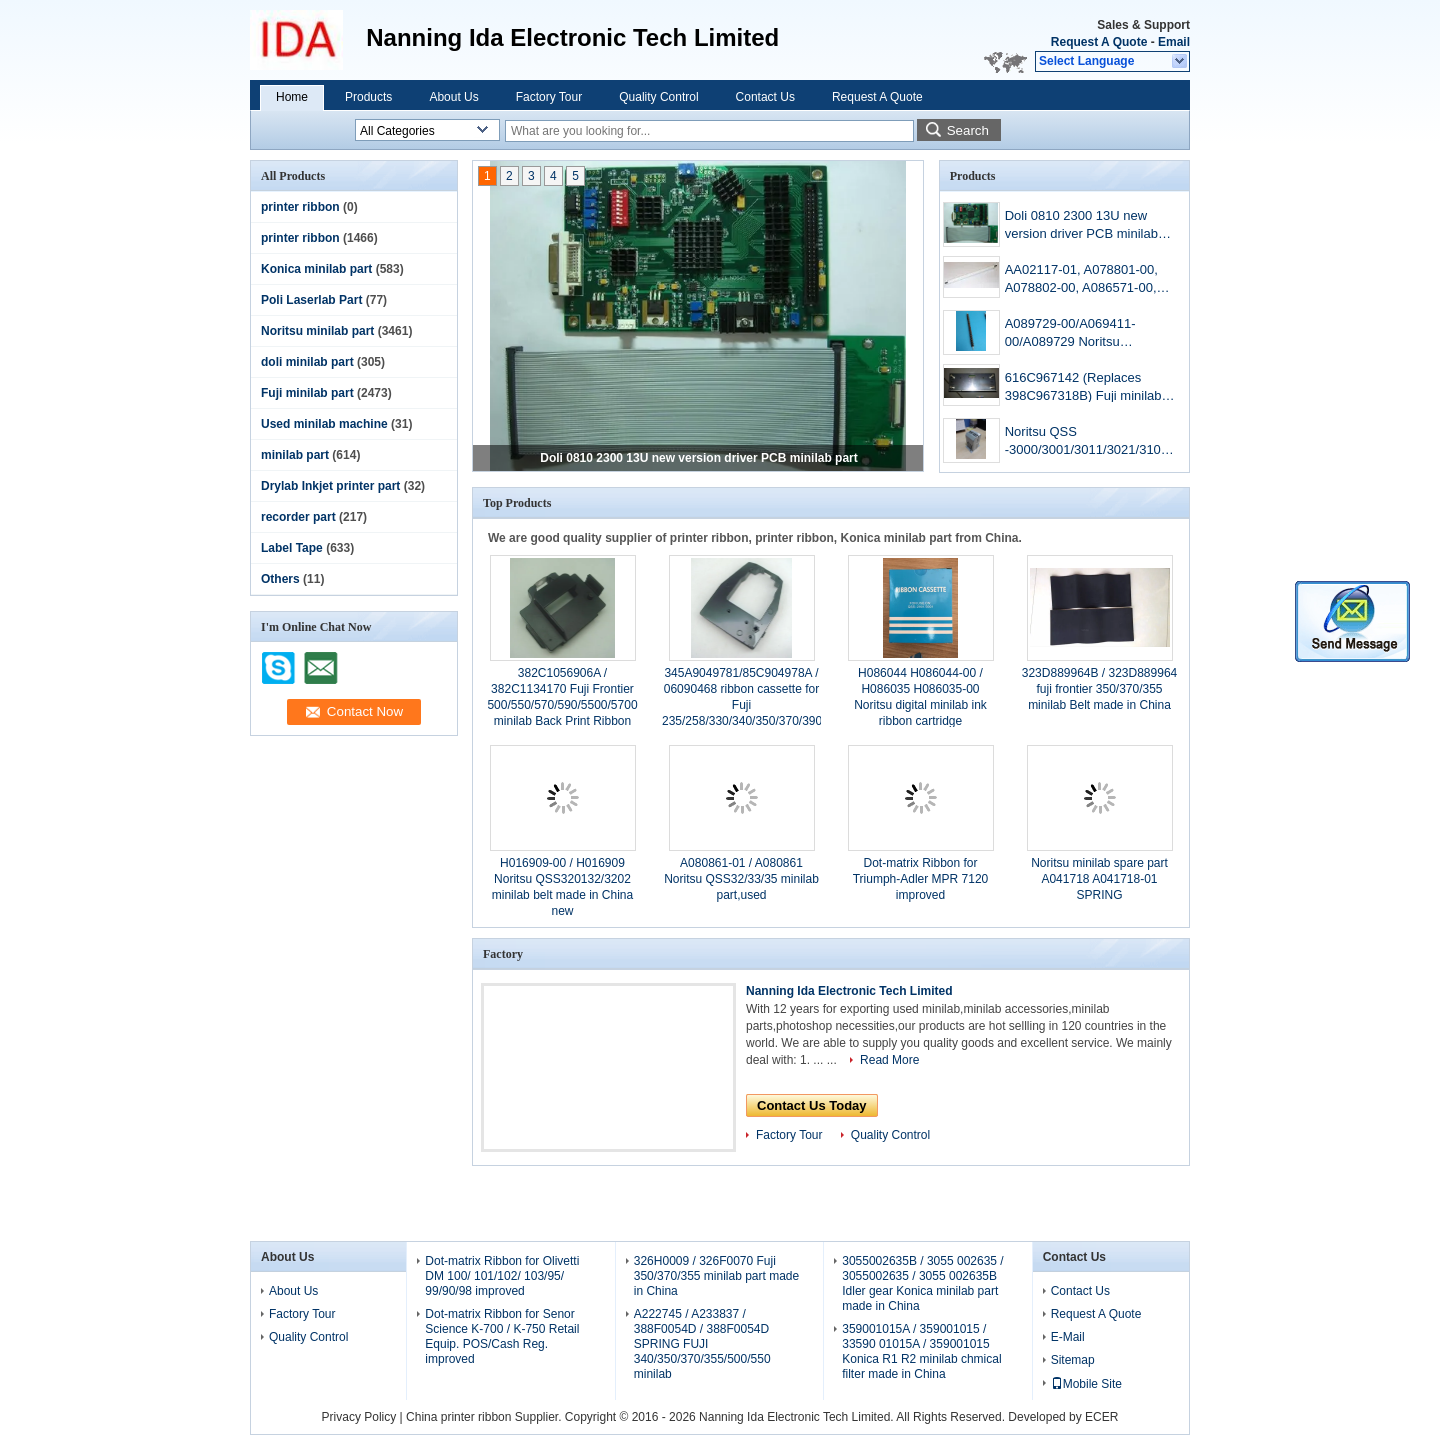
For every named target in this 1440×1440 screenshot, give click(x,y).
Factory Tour (549, 97)
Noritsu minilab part (317, 331)
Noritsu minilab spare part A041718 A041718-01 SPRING (1099, 879)
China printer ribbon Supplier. (485, 1417)
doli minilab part (307, 362)
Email (1174, 42)
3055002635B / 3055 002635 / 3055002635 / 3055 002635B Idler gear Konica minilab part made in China (922, 1283)
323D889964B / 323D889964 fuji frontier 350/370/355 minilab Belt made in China (1099, 689)
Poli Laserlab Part (311, 300)
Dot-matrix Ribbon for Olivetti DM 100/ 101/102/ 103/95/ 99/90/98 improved (502, 1276)
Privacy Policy (359, 1417)
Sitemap (1073, 1360)
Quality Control (658, 97)
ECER (1101, 1417)
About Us (453, 97)
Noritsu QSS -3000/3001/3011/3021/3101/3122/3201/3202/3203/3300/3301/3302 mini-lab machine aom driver (1090, 442)
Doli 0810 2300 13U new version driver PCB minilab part (698, 458)
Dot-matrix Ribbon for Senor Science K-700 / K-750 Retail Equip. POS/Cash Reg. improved (502, 1336)
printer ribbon (300, 207)
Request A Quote (1099, 42)
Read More (889, 1060)
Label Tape (292, 548)
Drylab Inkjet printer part (330, 486)
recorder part (298, 517)
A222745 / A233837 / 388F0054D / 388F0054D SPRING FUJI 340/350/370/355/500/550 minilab (702, 1344)
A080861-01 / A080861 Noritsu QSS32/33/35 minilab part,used (741, 879)
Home (292, 97)
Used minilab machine (324, 424)
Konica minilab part (316, 269)
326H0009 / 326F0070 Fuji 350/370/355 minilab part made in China (716, 1276)
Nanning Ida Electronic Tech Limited (849, 991)
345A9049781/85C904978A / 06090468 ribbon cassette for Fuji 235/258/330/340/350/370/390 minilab (742, 705)
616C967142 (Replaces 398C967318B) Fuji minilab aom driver (1083, 388)
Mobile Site (1086, 1384)
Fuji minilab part (307, 393)
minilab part (295, 455)
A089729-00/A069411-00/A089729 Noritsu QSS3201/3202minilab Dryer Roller (1087, 334)
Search (968, 130)
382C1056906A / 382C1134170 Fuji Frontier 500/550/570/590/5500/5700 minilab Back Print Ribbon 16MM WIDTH (562, 705)
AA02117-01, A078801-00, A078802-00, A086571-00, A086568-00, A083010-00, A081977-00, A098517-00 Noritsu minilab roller (1081, 280)
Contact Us (765, 97)
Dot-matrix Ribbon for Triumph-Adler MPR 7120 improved (921, 879)
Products (368, 97)
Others (280, 579)
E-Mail (1068, 1337)
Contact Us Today (812, 1105)
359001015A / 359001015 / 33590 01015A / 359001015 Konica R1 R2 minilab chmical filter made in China (921, 1351)
